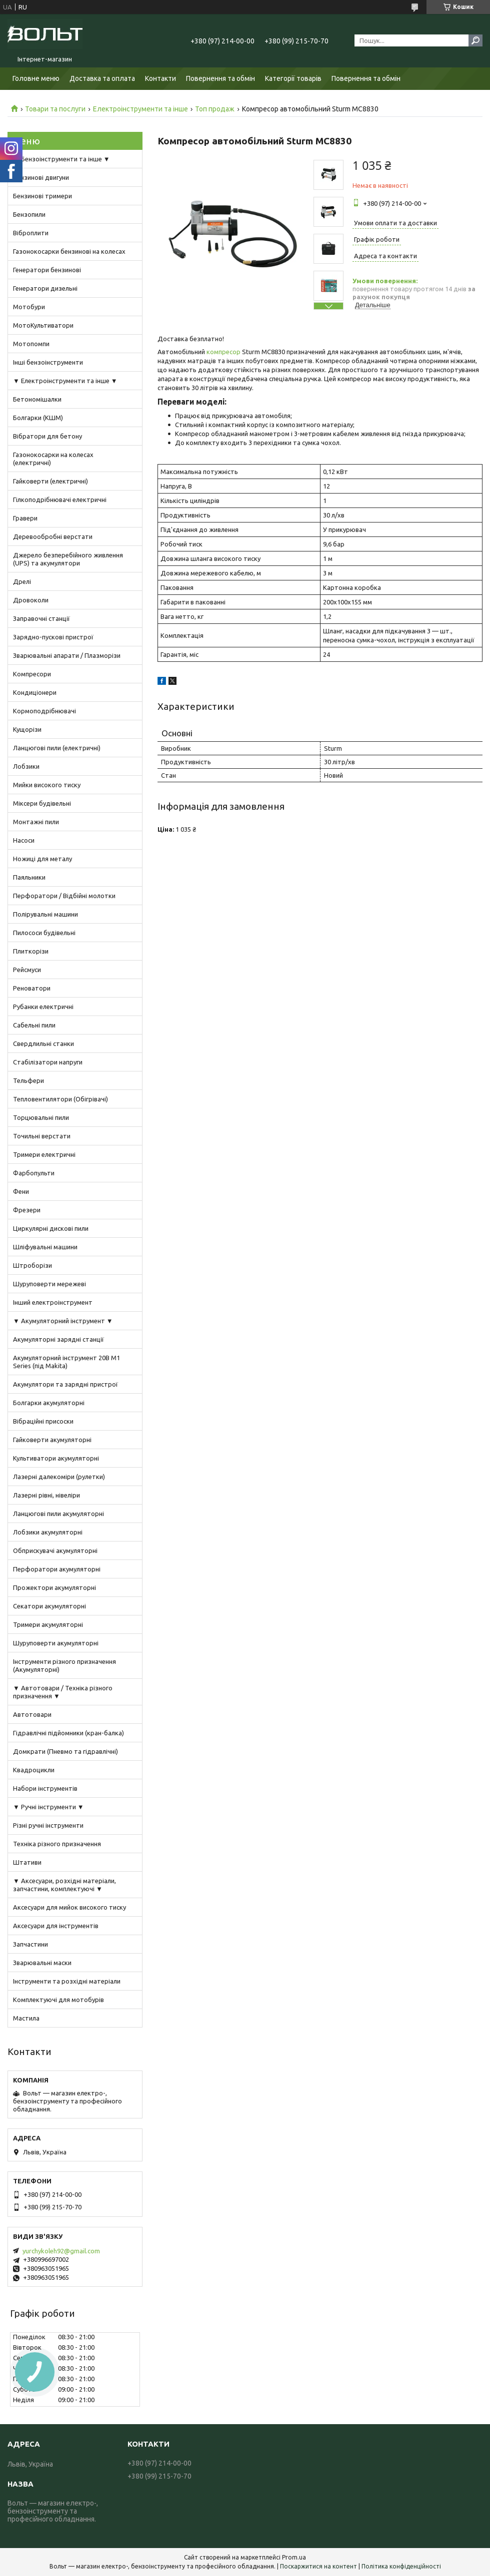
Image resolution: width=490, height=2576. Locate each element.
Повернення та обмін (220, 78)
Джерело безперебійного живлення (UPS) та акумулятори (68, 558)
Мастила (26, 2018)
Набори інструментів (45, 1788)
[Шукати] (475, 40)
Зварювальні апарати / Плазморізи (66, 655)
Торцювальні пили (41, 1117)
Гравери (25, 518)
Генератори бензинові (47, 269)
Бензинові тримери (42, 195)
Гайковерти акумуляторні (52, 1439)
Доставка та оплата (102, 78)
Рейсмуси (27, 969)
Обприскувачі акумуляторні (55, 1550)
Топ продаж (214, 109)
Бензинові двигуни (41, 177)
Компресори (32, 673)
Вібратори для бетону (47, 436)
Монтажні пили (36, 821)
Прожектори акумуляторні (54, 1587)
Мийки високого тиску (46, 784)
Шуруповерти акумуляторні (55, 1642)
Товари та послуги (55, 109)
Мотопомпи (31, 343)
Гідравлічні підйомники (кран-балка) (68, 1732)
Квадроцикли (33, 1769)
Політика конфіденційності (401, 2566)
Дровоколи (30, 599)
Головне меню (36, 78)
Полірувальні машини (45, 914)
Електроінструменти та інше (140, 109)
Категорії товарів (293, 78)
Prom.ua (294, 2557)
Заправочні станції (41, 618)
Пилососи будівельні (44, 932)
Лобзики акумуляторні (47, 1532)
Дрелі (22, 581)
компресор (223, 351)
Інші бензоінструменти (48, 362)
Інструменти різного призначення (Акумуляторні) (64, 1665)
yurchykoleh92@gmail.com (61, 2250)
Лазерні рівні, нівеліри (46, 1495)
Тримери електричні (44, 1154)
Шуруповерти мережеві (49, 1283)
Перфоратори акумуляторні (56, 1568)
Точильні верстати (41, 1135)
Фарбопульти (33, 1172)
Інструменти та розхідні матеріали (66, 1981)
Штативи (27, 1862)
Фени (21, 1191)
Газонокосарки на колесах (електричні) (53, 458)
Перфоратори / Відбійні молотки (64, 895)
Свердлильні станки (43, 1043)
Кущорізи (27, 729)
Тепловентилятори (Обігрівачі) (60, 1098)
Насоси (23, 840)
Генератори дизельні (45, 288)
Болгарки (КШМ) (38, 417)
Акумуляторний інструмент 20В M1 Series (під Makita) (66, 1361)
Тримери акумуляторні (48, 1624)
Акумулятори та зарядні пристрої (65, 1384)
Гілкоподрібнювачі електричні (59, 499)
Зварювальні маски (42, 1962)
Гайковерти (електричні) (50, 481)
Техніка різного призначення (57, 1843)
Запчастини (30, 1944)
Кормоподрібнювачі (44, 710)
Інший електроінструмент (52, 1302)
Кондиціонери (34, 692)
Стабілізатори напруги (47, 1061)
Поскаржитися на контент (318, 2566)
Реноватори (31, 988)
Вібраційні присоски (43, 1421)
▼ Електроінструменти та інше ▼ (65, 380)
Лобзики (26, 766)
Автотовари (32, 1714)
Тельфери (28, 1080)
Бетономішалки (37, 399)
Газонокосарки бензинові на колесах (69, 251)
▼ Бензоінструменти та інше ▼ (61, 158)
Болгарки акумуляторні (48, 1402)
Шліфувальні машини (45, 1246)
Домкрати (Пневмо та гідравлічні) (65, 1751)
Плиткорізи (30, 951)
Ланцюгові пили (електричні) (56, 747)
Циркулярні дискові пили (50, 1228)
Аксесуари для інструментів (55, 1925)
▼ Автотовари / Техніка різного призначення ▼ (62, 1691)
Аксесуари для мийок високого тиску (69, 1907)
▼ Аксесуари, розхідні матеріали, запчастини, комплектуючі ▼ (64, 1884)
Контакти (160, 78)
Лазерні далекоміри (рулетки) (59, 1476)
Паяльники (29, 877)
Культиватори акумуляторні (56, 1458)
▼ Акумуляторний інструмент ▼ (63, 1320)
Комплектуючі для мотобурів (58, 1999)
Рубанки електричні (43, 1006)
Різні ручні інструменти (48, 1825)
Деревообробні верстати (52, 536)
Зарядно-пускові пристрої (53, 636)
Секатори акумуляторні (49, 1605)
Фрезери (26, 1209)
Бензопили (29, 214)
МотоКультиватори (43, 325)
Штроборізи (32, 1265)
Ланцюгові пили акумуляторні (58, 1513)
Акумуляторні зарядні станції (58, 1339)
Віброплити (30, 232)
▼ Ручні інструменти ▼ (48, 1806)
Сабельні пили (34, 1025)
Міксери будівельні (42, 803)
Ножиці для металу (42, 858)
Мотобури (29, 306)
